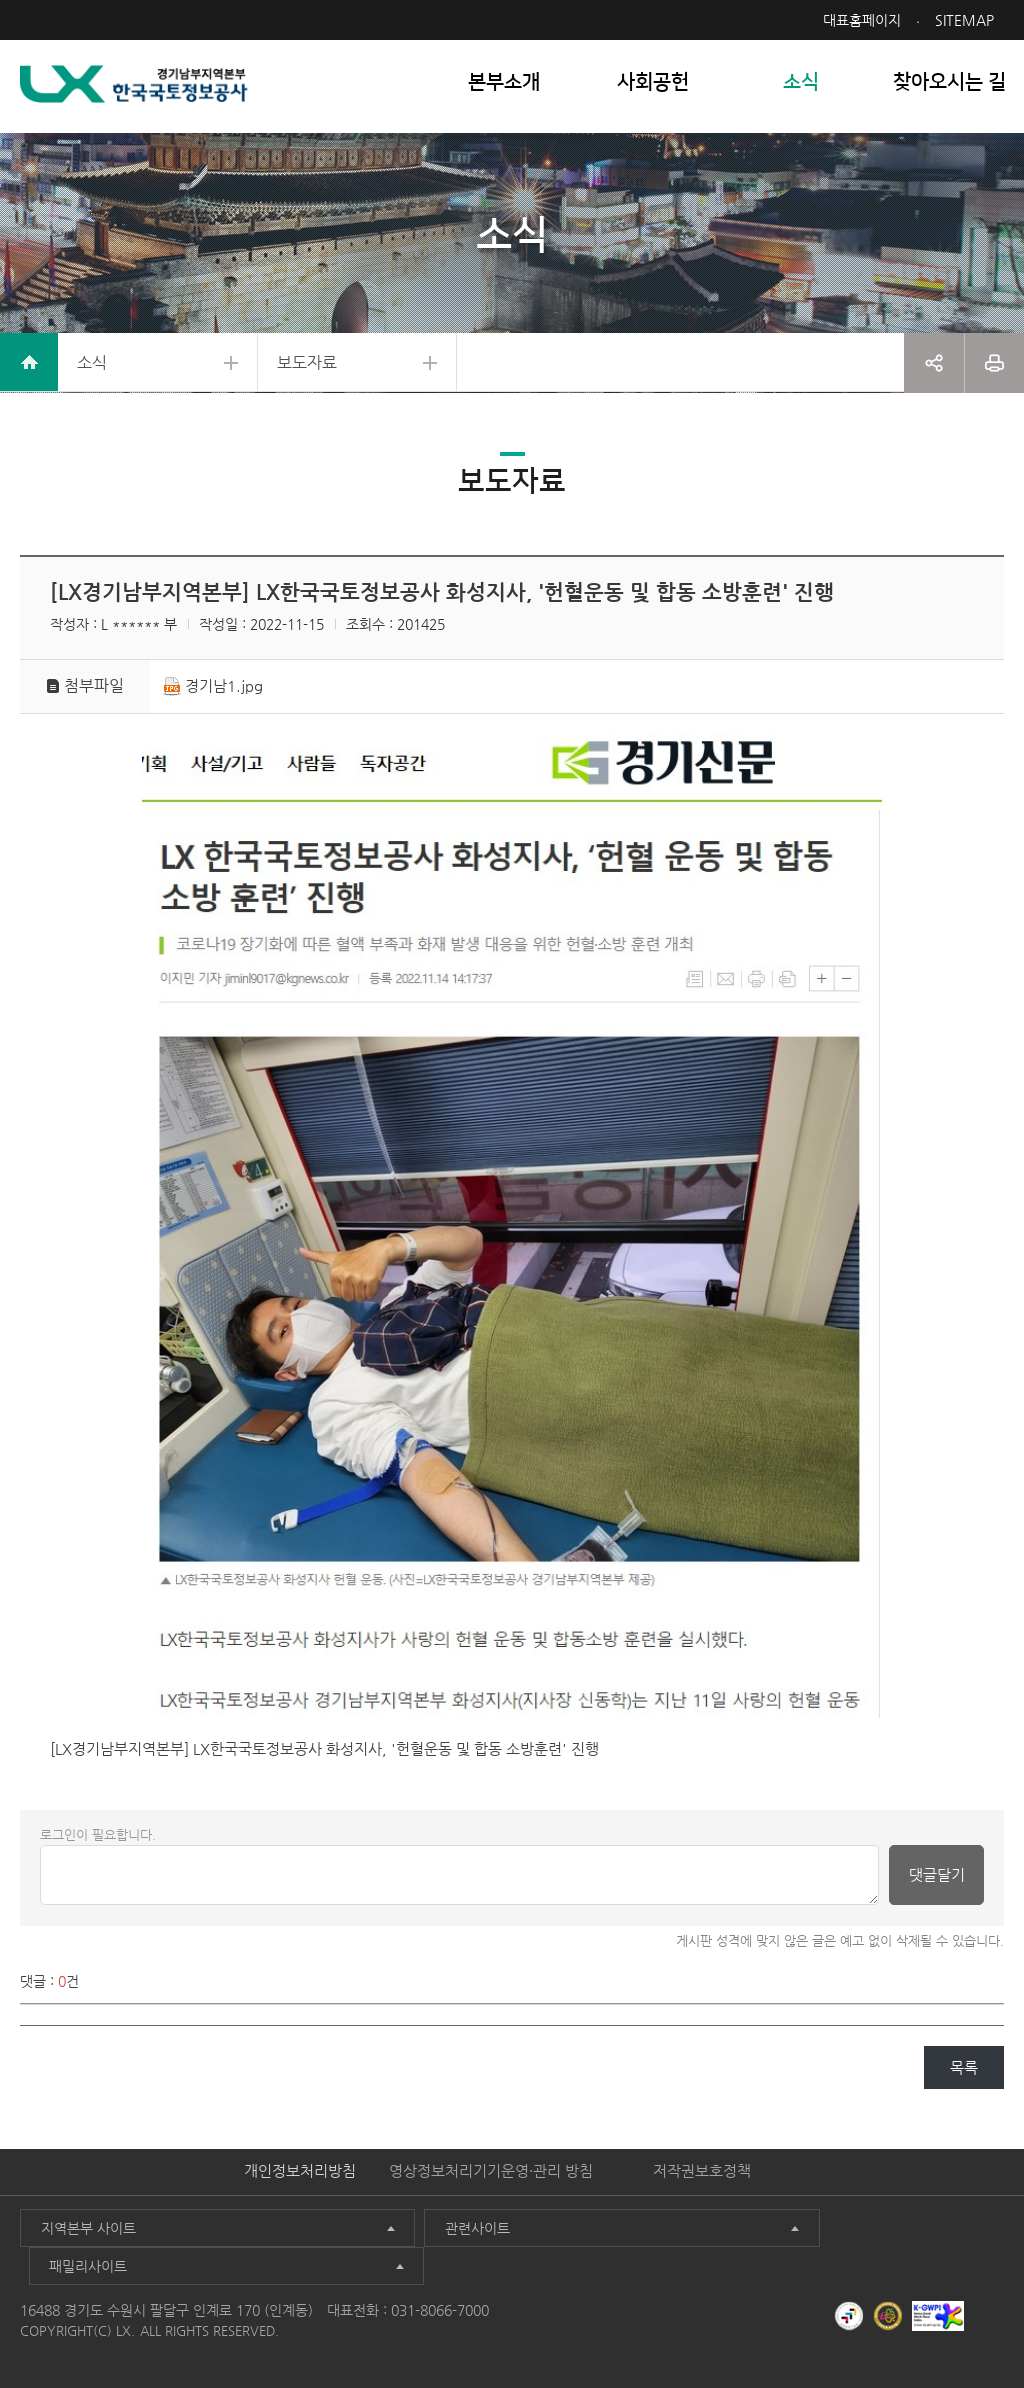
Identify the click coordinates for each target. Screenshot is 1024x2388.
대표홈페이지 (862, 20)
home (30, 370)
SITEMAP (964, 20)
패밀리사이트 (737, 2245)
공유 (934, 370)
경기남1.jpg (227, 701)
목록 (964, 2084)
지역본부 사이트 (84, 2245)
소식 (95, 369)
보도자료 (320, 369)
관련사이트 (400, 2245)
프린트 (994, 370)
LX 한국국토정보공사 (136, 90)
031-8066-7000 (440, 2288)
